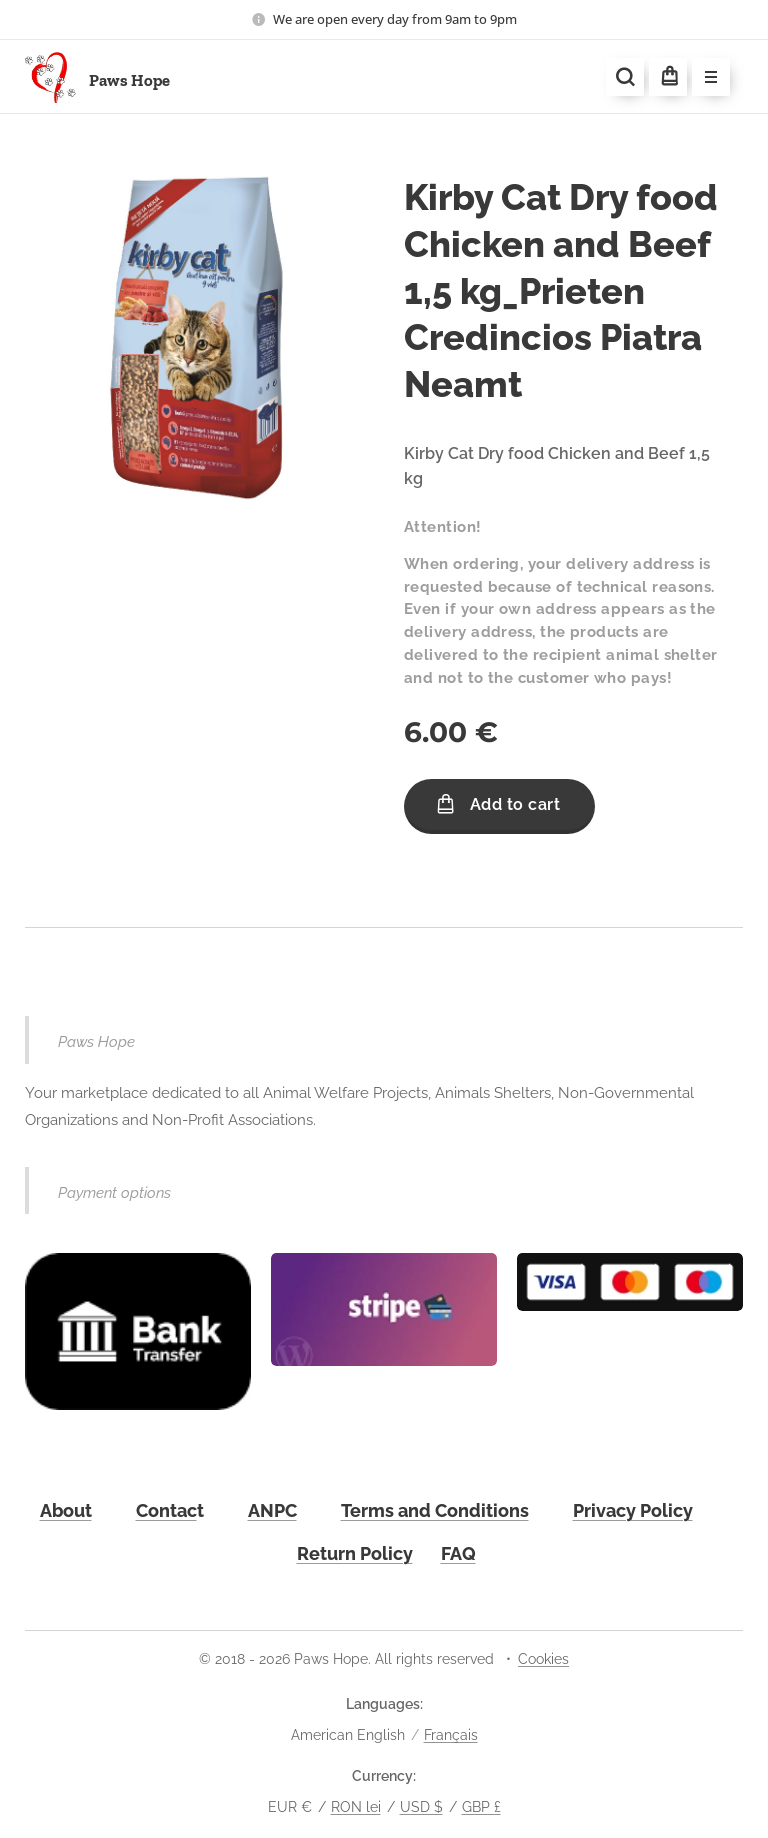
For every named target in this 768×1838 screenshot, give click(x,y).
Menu (704, 78)
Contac (166, 1510)
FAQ (458, 1553)
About (66, 1510)
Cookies (543, 1659)
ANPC (272, 1510)
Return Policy (355, 1553)
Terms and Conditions (435, 1510)
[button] (625, 77)
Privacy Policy (633, 1510)
